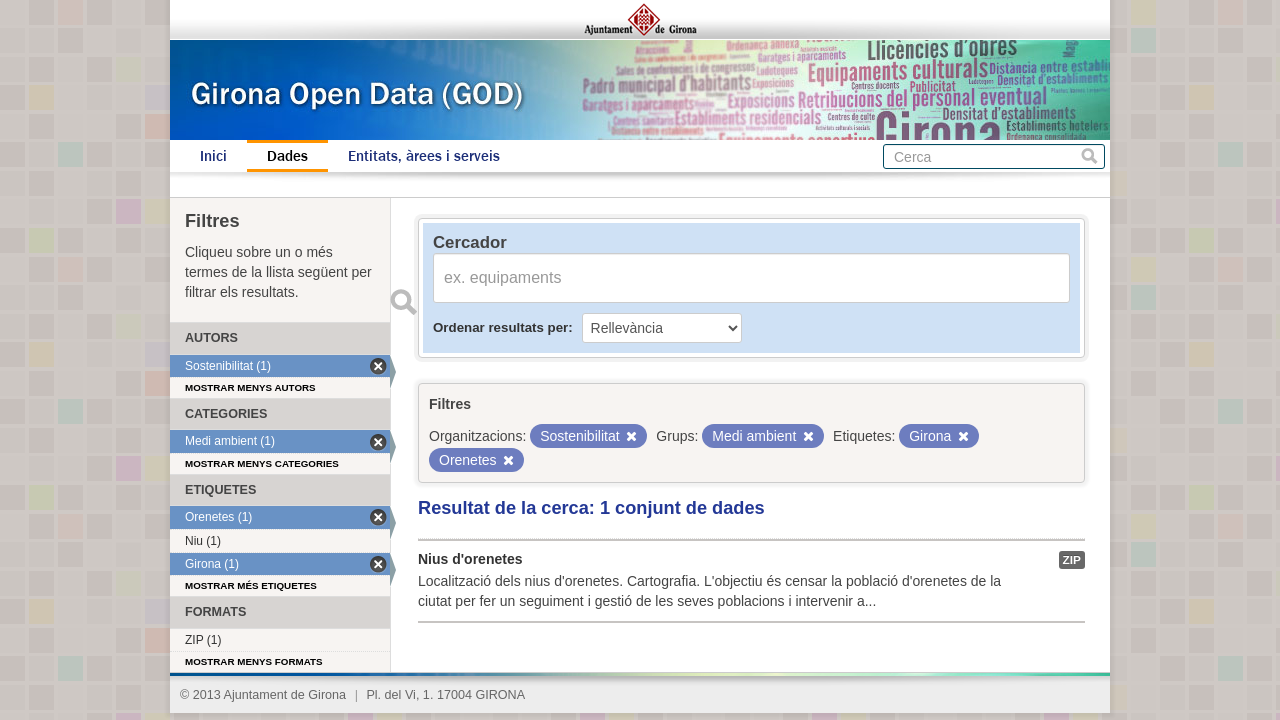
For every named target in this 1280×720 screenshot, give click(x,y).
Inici (213, 156)
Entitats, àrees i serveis (424, 156)
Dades (287, 156)
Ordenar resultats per (500, 327)
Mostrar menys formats (254, 661)
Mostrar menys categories (262, 463)
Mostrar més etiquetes (251, 585)
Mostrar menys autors (250, 387)
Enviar (403, 302)
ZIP (1072, 560)
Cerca (1089, 156)
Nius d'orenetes (470, 559)
